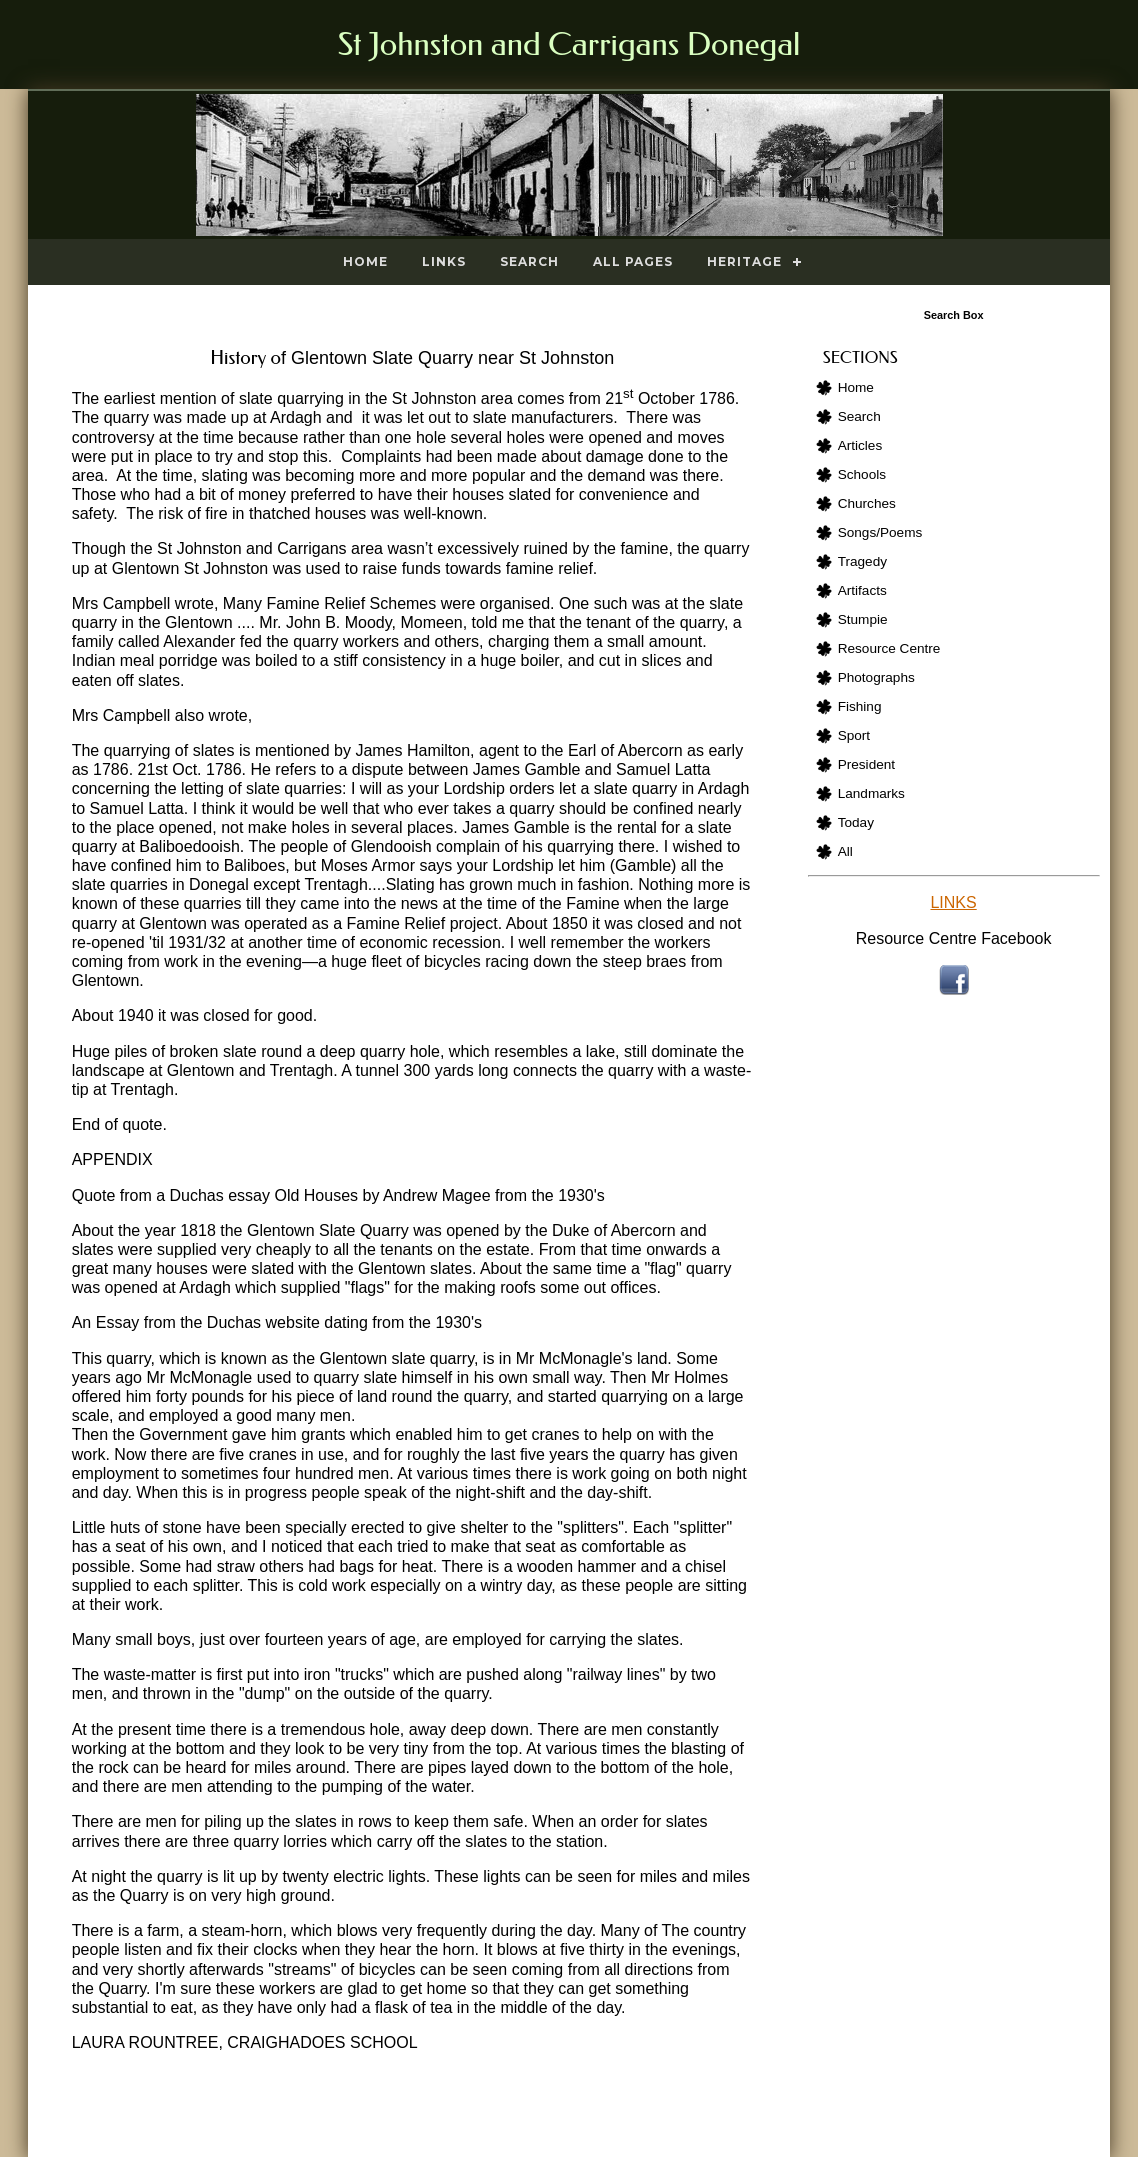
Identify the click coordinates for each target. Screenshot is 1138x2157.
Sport (854, 735)
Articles (860, 445)
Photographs (876, 677)
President (866, 764)
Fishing (860, 706)
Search (529, 261)
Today (856, 822)
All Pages (633, 261)
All (845, 851)
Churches (867, 503)
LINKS (953, 902)
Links (444, 261)
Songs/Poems (880, 532)
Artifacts (862, 590)
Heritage (744, 261)
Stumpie (863, 619)
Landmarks (871, 793)
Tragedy (862, 561)
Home (365, 261)
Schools (862, 474)
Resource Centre (889, 648)
